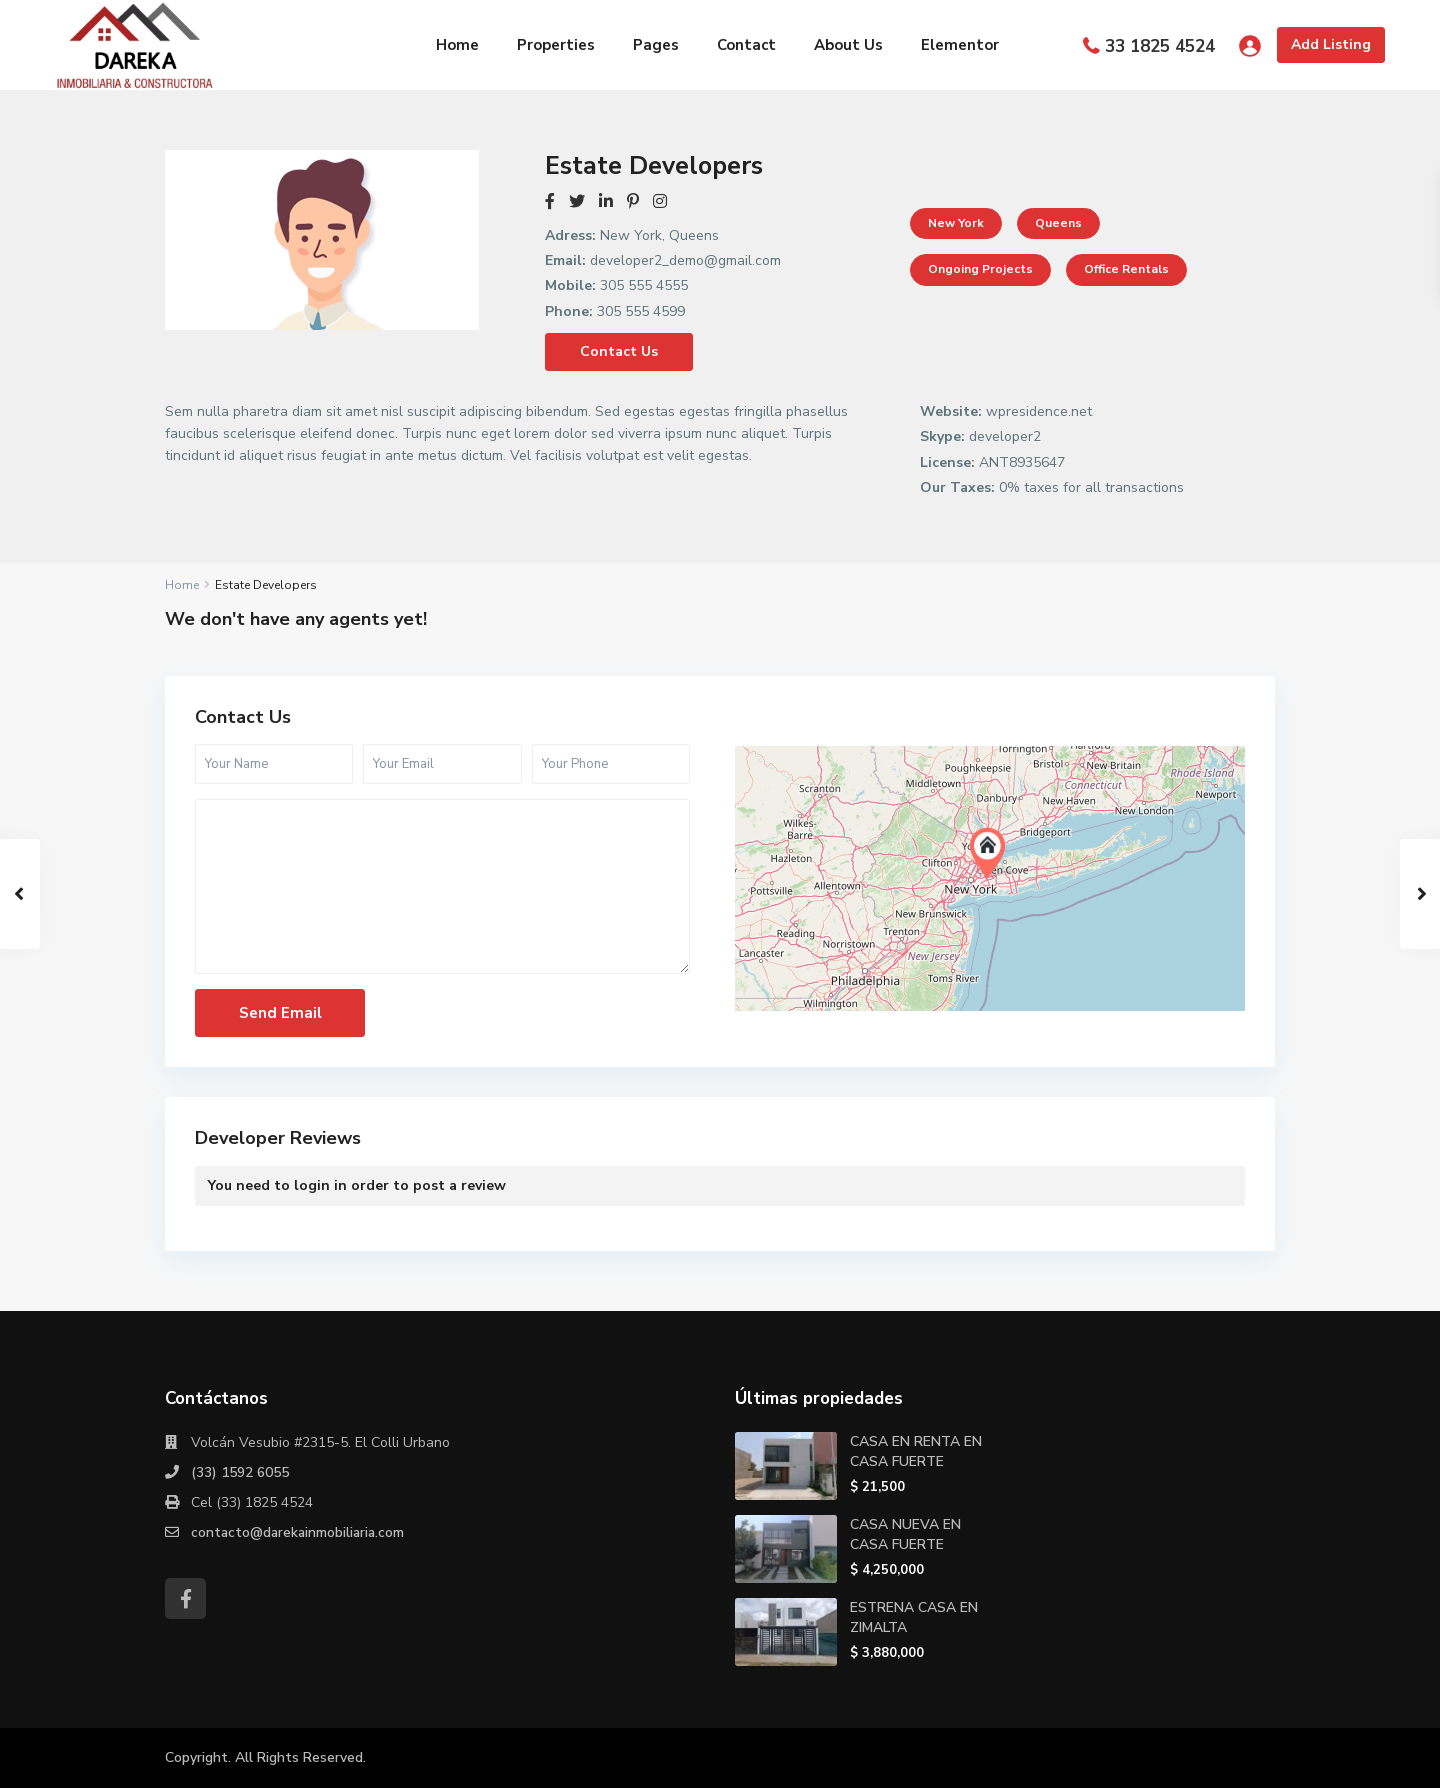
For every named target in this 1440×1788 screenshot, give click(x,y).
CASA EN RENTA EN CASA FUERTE (916, 1451)
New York (956, 223)
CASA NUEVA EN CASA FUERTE (905, 1534)
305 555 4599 (641, 311)
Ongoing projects (980, 269)
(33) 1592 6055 (240, 1472)
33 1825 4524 (1160, 46)
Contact (746, 45)
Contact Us (619, 351)
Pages (656, 45)
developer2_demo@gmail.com (685, 260)
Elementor (960, 45)
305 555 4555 (644, 285)
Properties (556, 45)
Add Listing (1331, 44)
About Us (848, 45)
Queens (1058, 223)
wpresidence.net (1039, 411)
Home (457, 45)
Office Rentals (1126, 269)
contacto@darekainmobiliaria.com (300, 1532)
